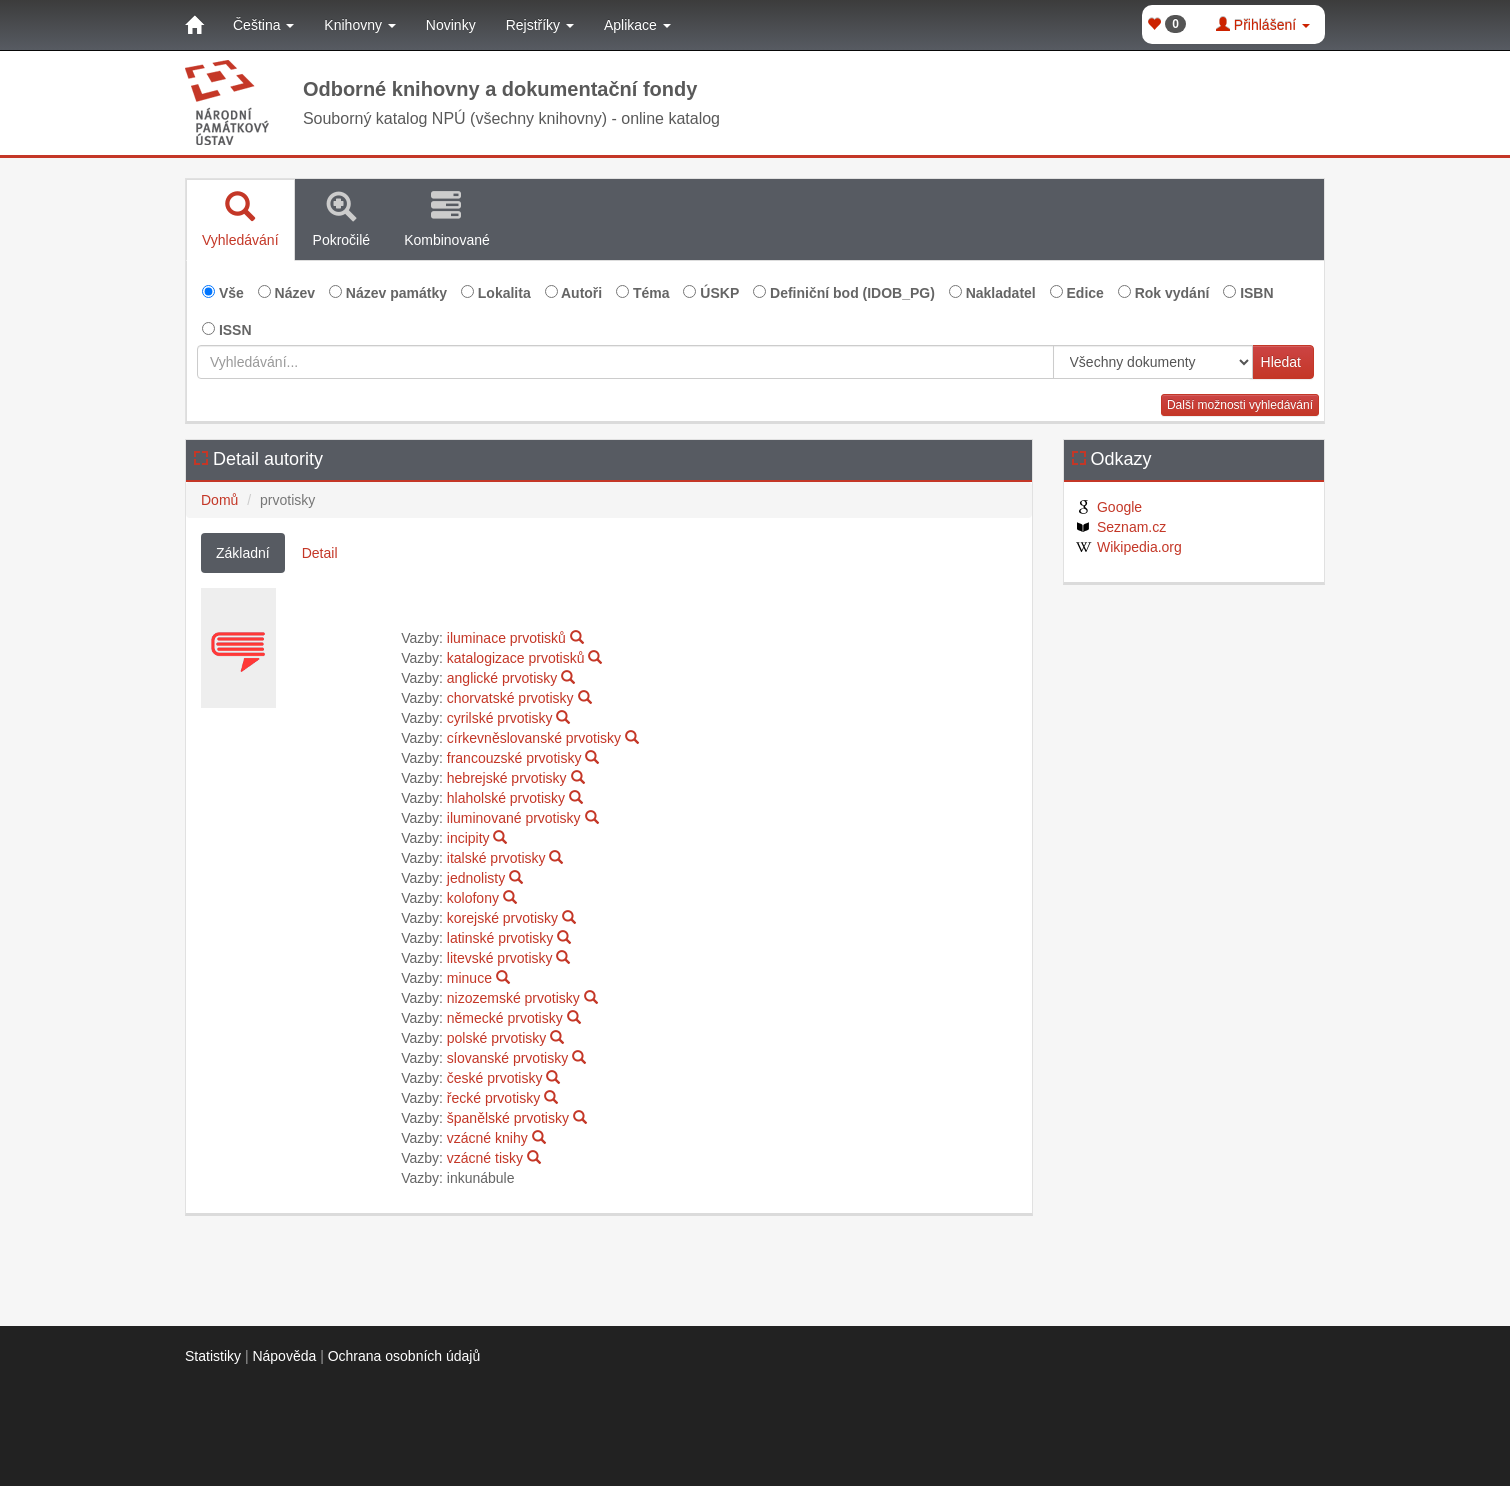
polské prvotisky (497, 1038)
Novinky (451, 25)
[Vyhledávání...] (625, 362)
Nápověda (284, 1356)
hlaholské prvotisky (506, 798)
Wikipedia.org (1128, 547)
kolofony (473, 898)
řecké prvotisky (493, 1098)
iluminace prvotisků (506, 638)
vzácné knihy (487, 1138)
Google (1108, 507)
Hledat (1281, 362)
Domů (219, 500)
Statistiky (213, 1356)
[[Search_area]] (1153, 362)
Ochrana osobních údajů (404, 1356)
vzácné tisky (485, 1158)
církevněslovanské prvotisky (534, 738)
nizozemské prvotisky (513, 998)
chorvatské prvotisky (510, 698)
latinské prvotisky (500, 938)
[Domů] (194, 25)
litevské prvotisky (500, 958)
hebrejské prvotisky (507, 778)
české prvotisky (495, 1078)
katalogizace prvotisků (516, 658)
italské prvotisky (496, 858)
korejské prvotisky (502, 918)
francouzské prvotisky (514, 758)
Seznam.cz (1120, 527)
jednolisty (476, 878)
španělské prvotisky (508, 1118)
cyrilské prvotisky (500, 718)
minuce (469, 978)
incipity (468, 838)
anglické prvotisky (502, 678)
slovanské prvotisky (507, 1058)
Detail (320, 553)
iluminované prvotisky (514, 818)
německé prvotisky (505, 1018)
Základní (243, 553)
